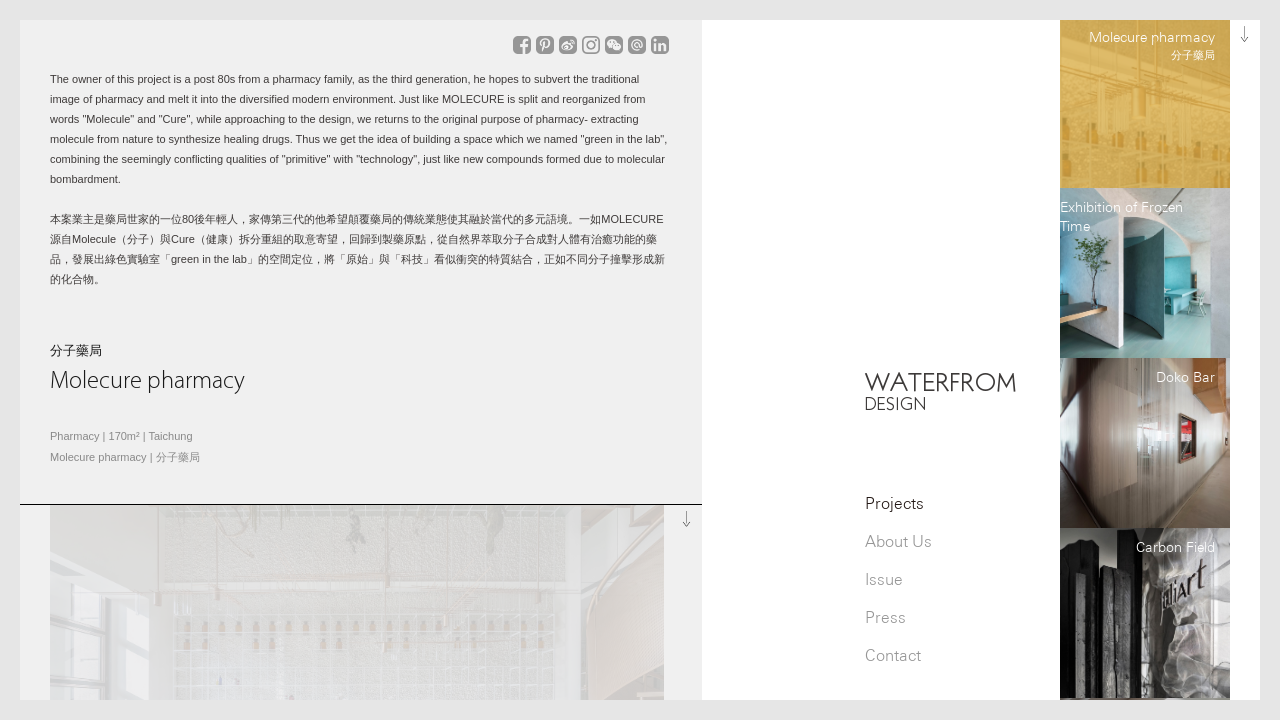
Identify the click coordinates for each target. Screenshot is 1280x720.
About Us (898, 541)
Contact (893, 655)
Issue (884, 579)
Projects (894, 503)
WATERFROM (941, 390)
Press (885, 617)
